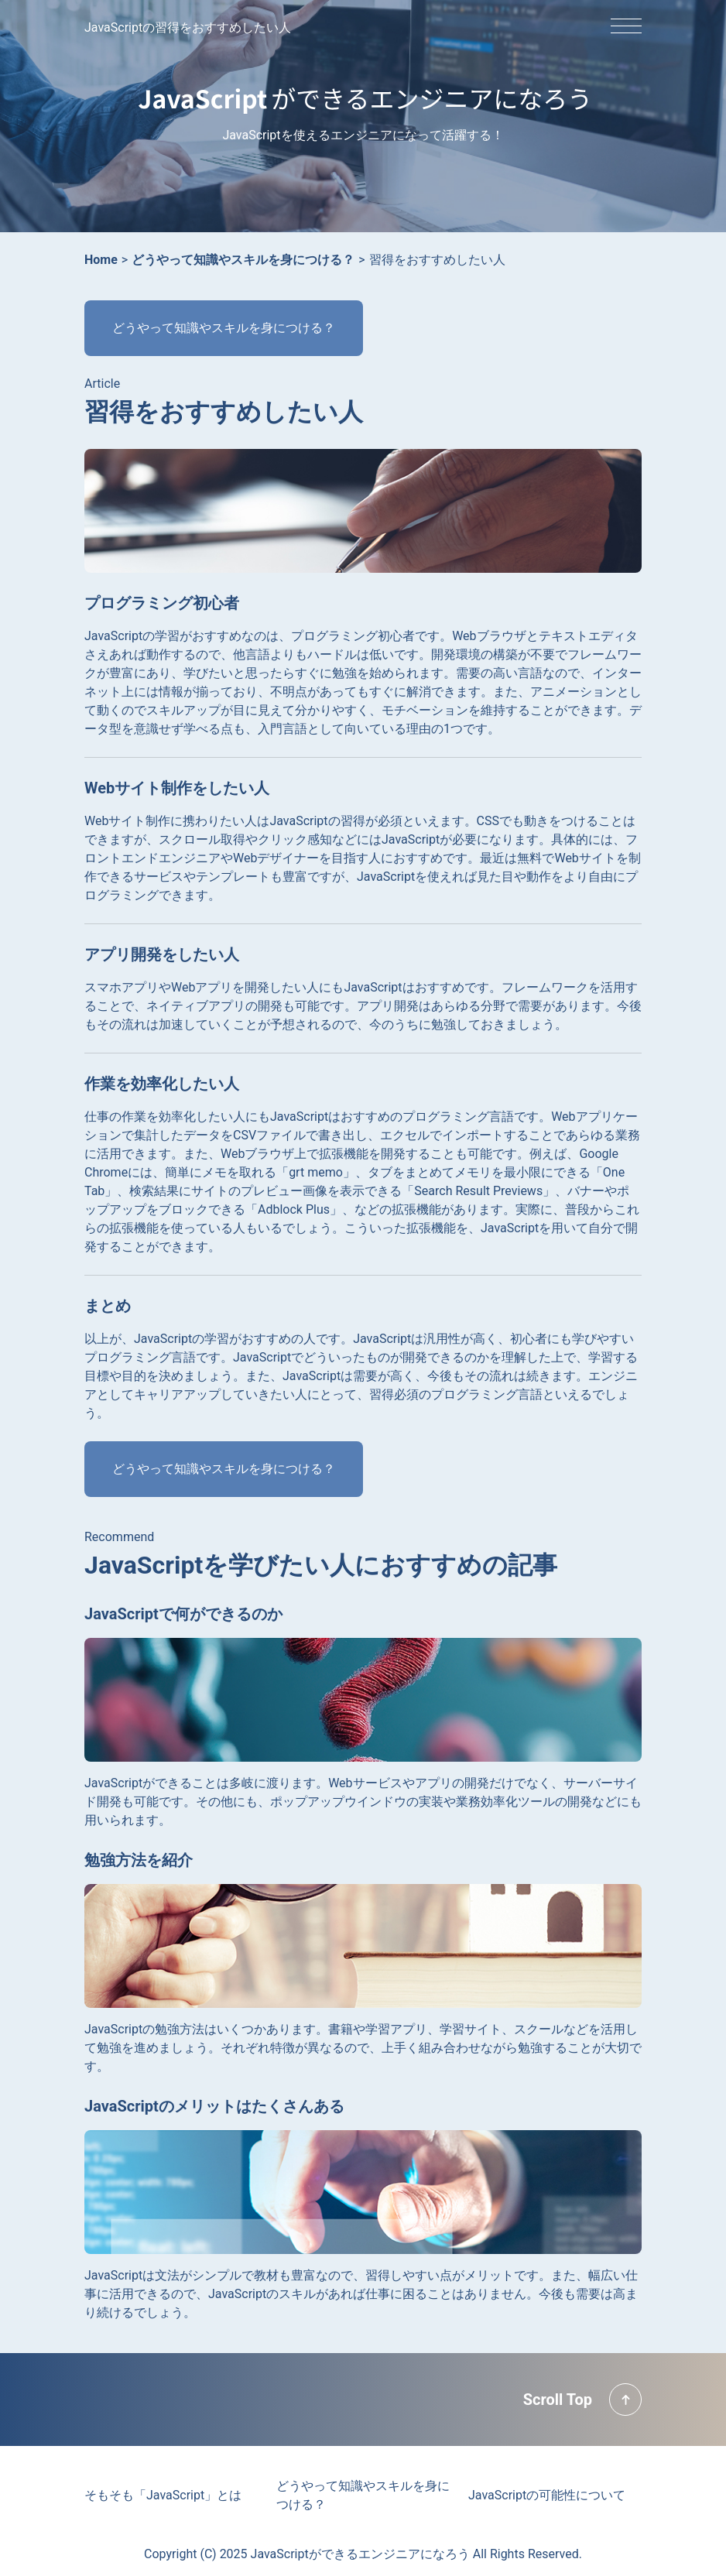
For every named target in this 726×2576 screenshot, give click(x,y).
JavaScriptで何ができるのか (183, 1614)
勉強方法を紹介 (138, 1860)
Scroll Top (557, 2399)
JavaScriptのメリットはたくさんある (214, 2106)
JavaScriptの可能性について (546, 2495)
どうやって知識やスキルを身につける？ (223, 327)
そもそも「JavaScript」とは (162, 2495)
